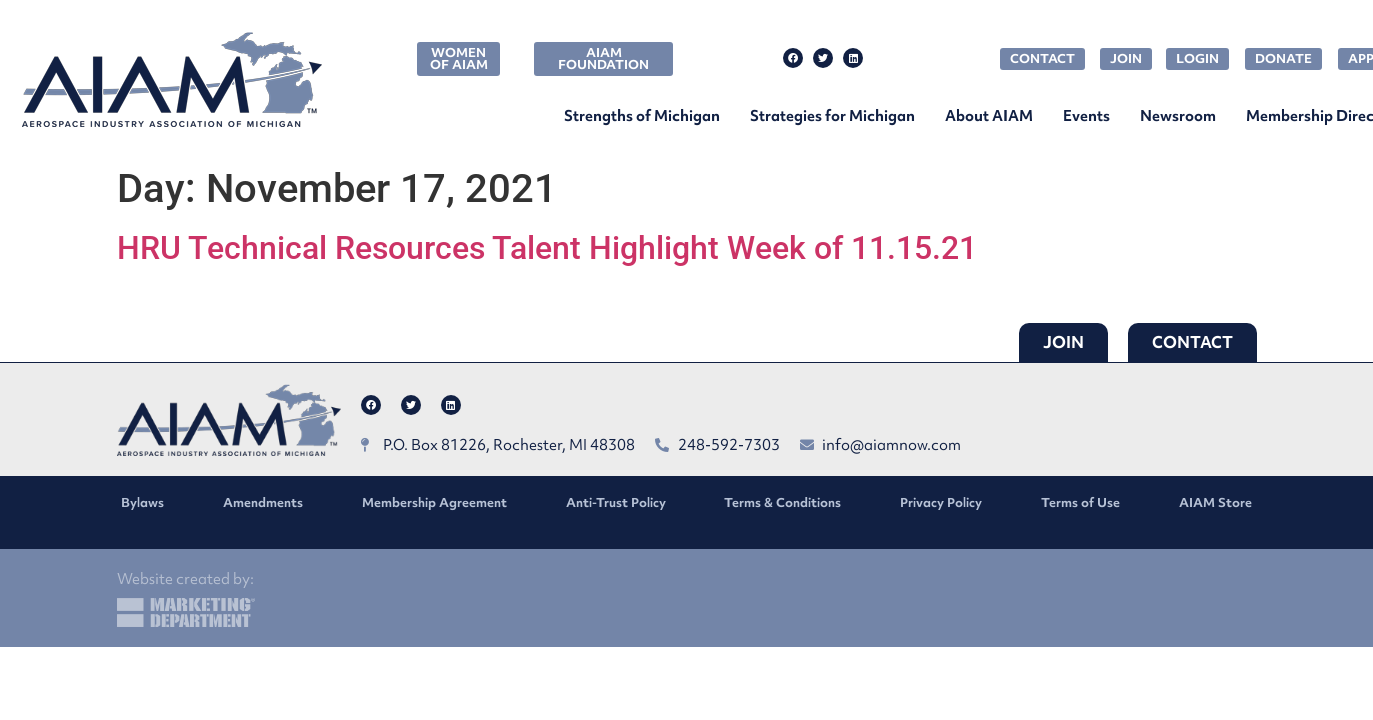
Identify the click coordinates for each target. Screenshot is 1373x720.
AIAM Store (1215, 502)
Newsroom (1178, 116)
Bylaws (142, 502)
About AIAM (989, 116)
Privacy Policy (941, 502)
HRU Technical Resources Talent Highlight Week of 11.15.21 (547, 248)
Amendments (263, 502)
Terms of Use (1080, 502)
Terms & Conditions (782, 502)
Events (1086, 116)
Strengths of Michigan (642, 116)
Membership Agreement (434, 502)
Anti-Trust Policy (616, 502)
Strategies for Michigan (832, 116)
